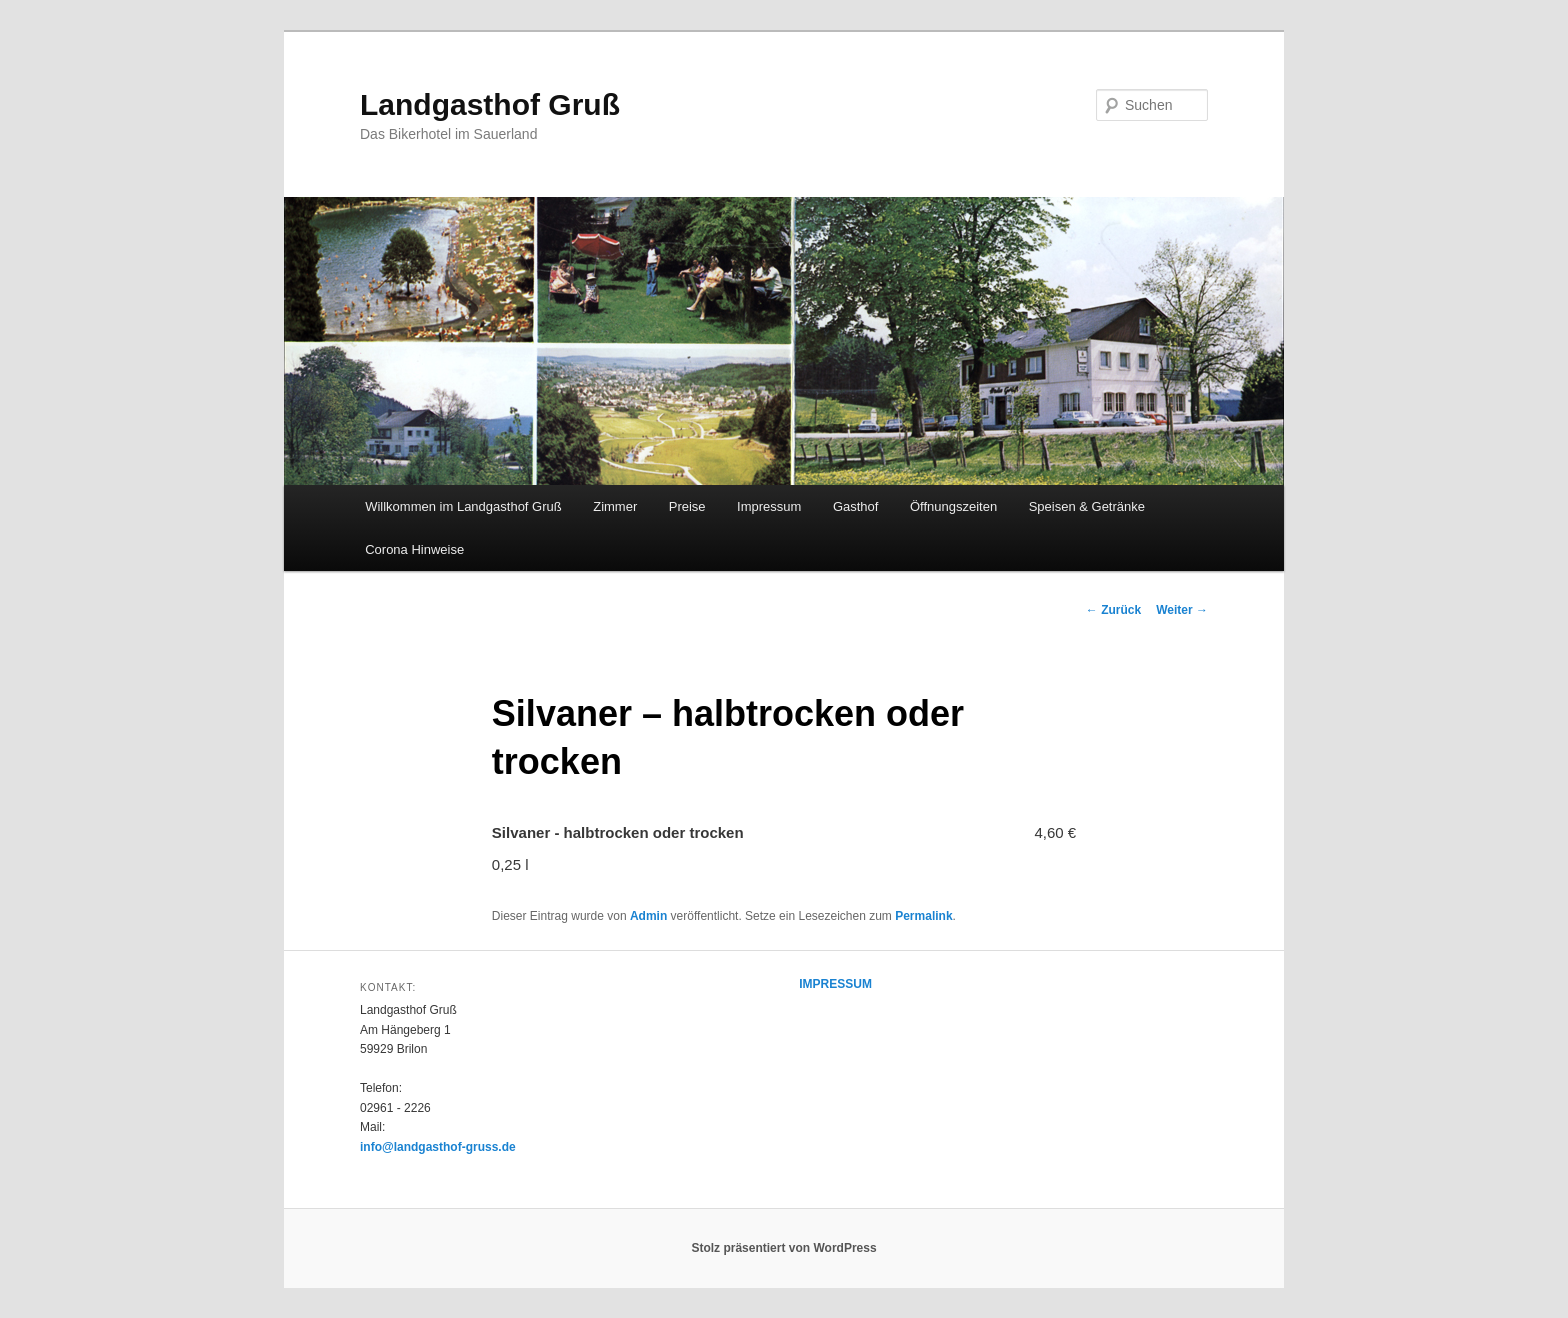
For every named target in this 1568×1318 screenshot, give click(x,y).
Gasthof (856, 506)
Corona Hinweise (414, 549)
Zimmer (615, 506)
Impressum (769, 506)
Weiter (1182, 610)
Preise (687, 506)
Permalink (923, 916)
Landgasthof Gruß (490, 104)
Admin (648, 916)
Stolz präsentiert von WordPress (783, 1248)
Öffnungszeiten (953, 506)
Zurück (1113, 610)
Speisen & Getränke (1087, 506)
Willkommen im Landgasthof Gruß (463, 506)
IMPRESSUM (835, 984)
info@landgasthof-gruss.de (438, 1147)
